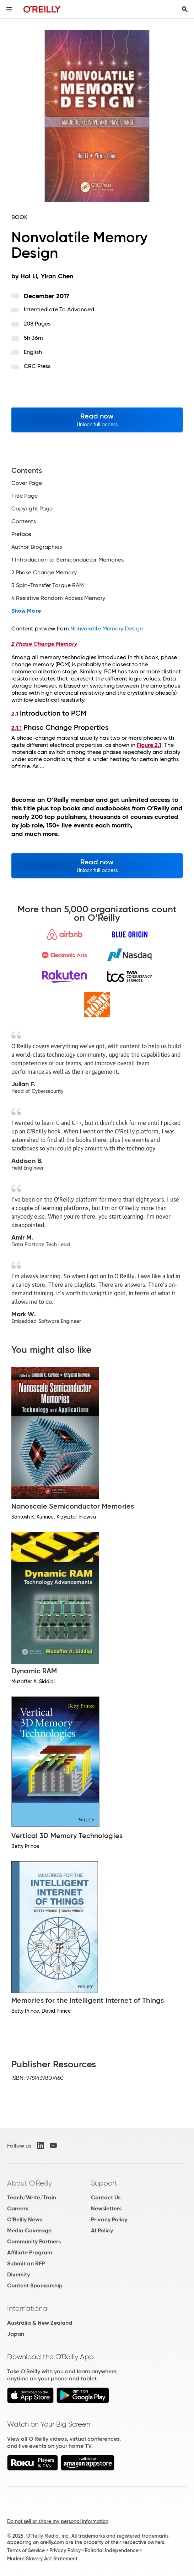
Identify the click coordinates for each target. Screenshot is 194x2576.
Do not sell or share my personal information (57, 2521)
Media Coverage (29, 2230)
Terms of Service (26, 2550)
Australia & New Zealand (39, 2322)
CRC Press (37, 366)
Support (104, 2183)
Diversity (18, 2274)
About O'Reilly (29, 2183)
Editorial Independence (112, 2550)
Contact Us (105, 2197)
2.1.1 (16, 728)
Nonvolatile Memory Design (106, 628)
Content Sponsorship (35, 2285)
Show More (26, 611)
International (28, 2308)
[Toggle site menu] (9, 9)
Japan (15, 2333)
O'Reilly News (24, 2219)
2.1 (14, 713)
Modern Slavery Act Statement (42, 2558)
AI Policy (102, 2230)
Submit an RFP (26, 2263)
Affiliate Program (29, 2252)
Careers (17, 2208)
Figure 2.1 (149, 745)
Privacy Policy (109, 2219)
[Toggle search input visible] (184, 9)
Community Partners (34, 2241)
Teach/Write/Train (31, 2197)
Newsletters (106, 2208)
